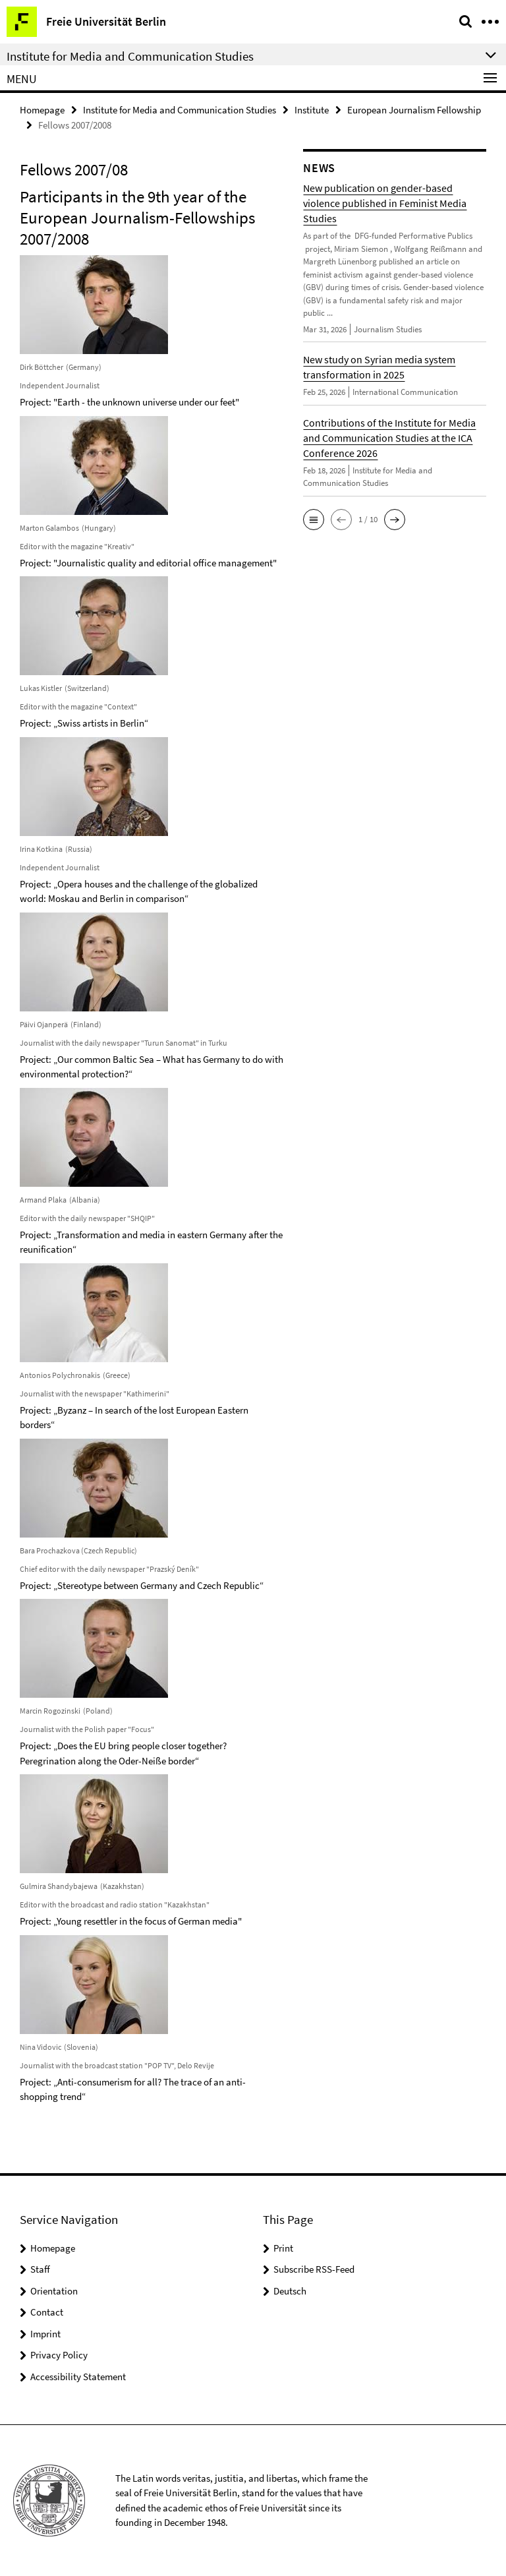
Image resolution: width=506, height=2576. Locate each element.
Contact (46, 2312)
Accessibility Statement (78, 2376)
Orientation (54, 2291)
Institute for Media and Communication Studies (179, 110)
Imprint (45, 2333)
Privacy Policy (59, 2355)
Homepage (42, 110)
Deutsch (289, 2291)
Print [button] (283, 2248)
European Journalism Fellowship (414, 110)
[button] (313, 519)
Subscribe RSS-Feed (313, 2269)
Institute (312, 110)
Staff (40, 2269)
